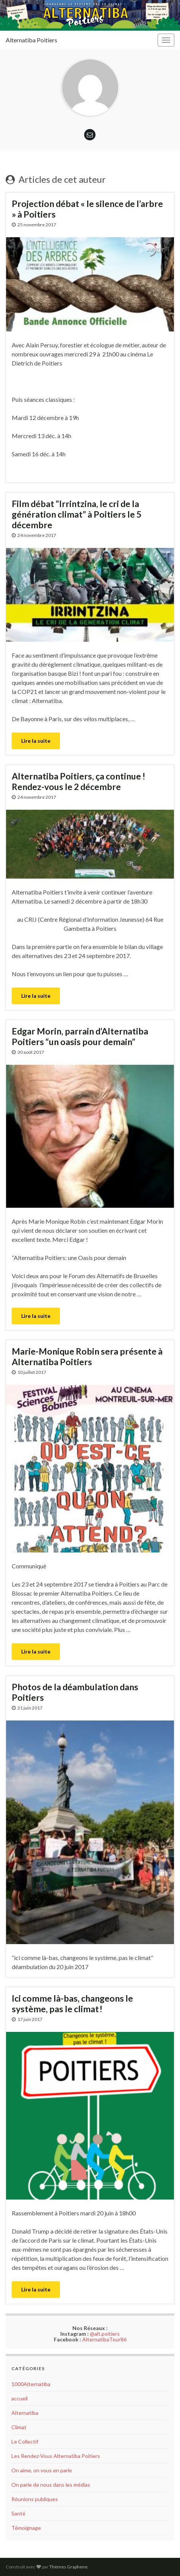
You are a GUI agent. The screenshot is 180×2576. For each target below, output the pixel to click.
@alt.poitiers (105, 2333)
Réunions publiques (34, 2499)
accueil (19, 2398)
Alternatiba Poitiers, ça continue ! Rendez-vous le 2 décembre (78, 781)
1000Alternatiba (30, 2384)
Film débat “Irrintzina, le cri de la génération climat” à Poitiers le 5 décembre (76, 514)
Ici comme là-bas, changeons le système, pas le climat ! (72, 2003)
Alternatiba (24, 2413)
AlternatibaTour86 (104, 2339)
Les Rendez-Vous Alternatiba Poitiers (55, 2456)
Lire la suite (35, 740)
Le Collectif (24, 2441)
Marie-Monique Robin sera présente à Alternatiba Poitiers (87, 1356)
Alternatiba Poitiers (31, 40)
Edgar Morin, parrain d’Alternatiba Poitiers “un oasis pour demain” (80, 1036)
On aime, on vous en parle (41, 2470)
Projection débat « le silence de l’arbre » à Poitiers (87, 208)
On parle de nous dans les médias (50, 2484)
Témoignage (26, 2528)
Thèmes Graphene (68, 2567)
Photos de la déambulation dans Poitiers (75, 1692)
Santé (18, 2513)
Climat (19, 2427)
